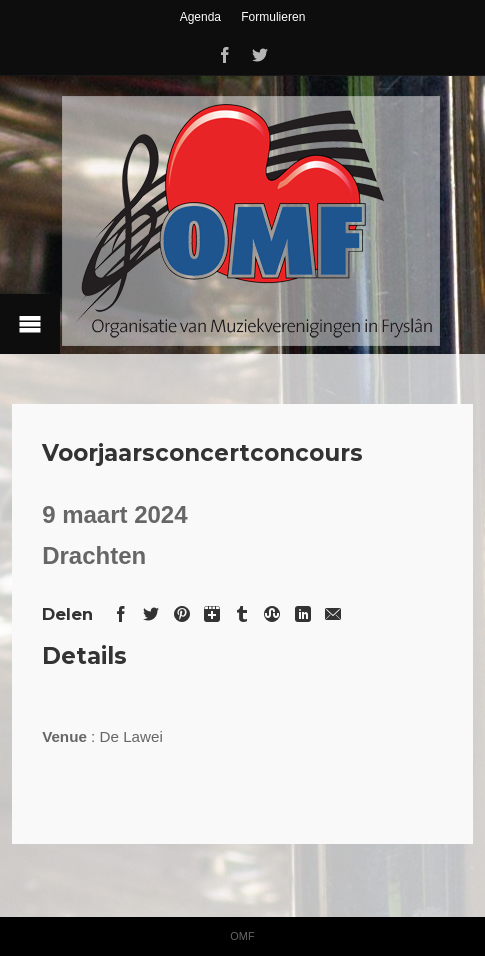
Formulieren (273, 17)
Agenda (200, 17)
